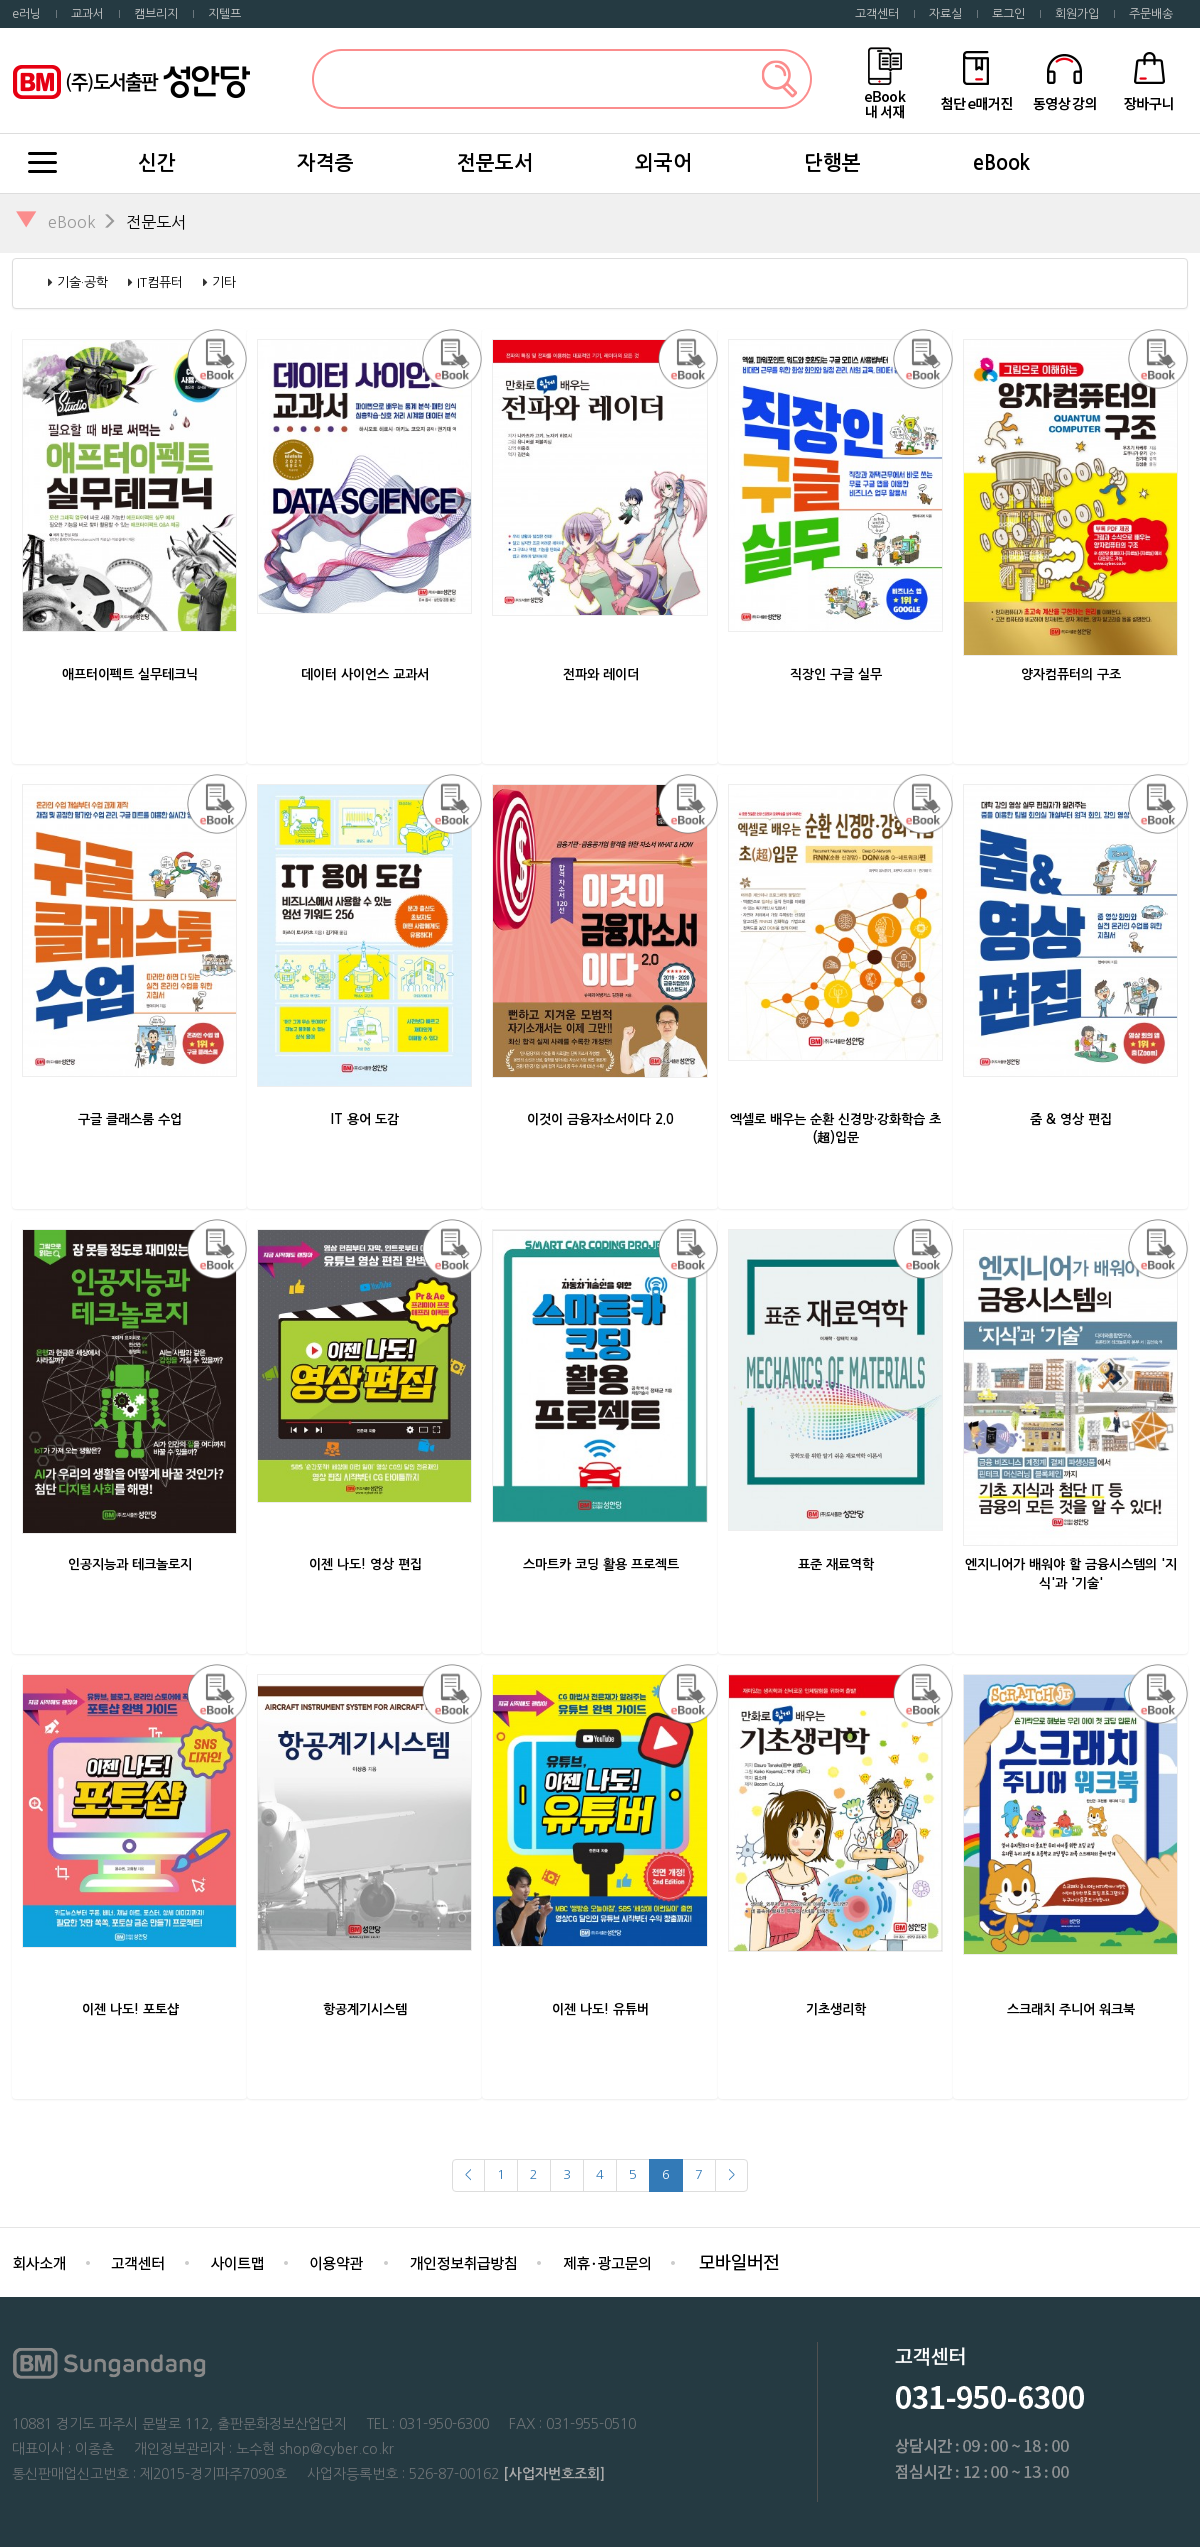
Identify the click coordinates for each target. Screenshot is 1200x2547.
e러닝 (26, 14)
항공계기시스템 (365, 2009)
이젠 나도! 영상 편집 (365, 1564)
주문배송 (1151, 14)
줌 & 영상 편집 (1071, 1119)
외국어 (663, 163)
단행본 (832, 163)
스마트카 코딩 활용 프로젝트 (601, 1564)
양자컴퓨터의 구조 (1071, 674)
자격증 (325, 163)
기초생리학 (836, 2009)
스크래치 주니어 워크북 (1071, 2009)
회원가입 (1077, 14)
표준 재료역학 (836, 1564)
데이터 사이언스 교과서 (365, 674)
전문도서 (495, 163)
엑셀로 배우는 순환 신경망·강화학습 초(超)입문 (835, 1129)
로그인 (1008, 14)
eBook (1001, 163)
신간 (157, 163)
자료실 (945, 14)
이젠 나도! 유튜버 (600, 2009)
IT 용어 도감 (365, 1119)
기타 (224, 282)
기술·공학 (82, 282)
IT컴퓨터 (160, 282)
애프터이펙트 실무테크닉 (130, 674)
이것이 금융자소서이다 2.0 (600, 1119)
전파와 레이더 (601, 674)
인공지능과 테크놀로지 (130, 1564)
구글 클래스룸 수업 (130, 1119)
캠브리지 (156, 14)
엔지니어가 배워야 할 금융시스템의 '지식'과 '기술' (1071, 1574)
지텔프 (224, 14)
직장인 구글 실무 (836, 674)
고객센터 (877, 14)
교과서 (87, 14)
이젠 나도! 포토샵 (130, 2009)
